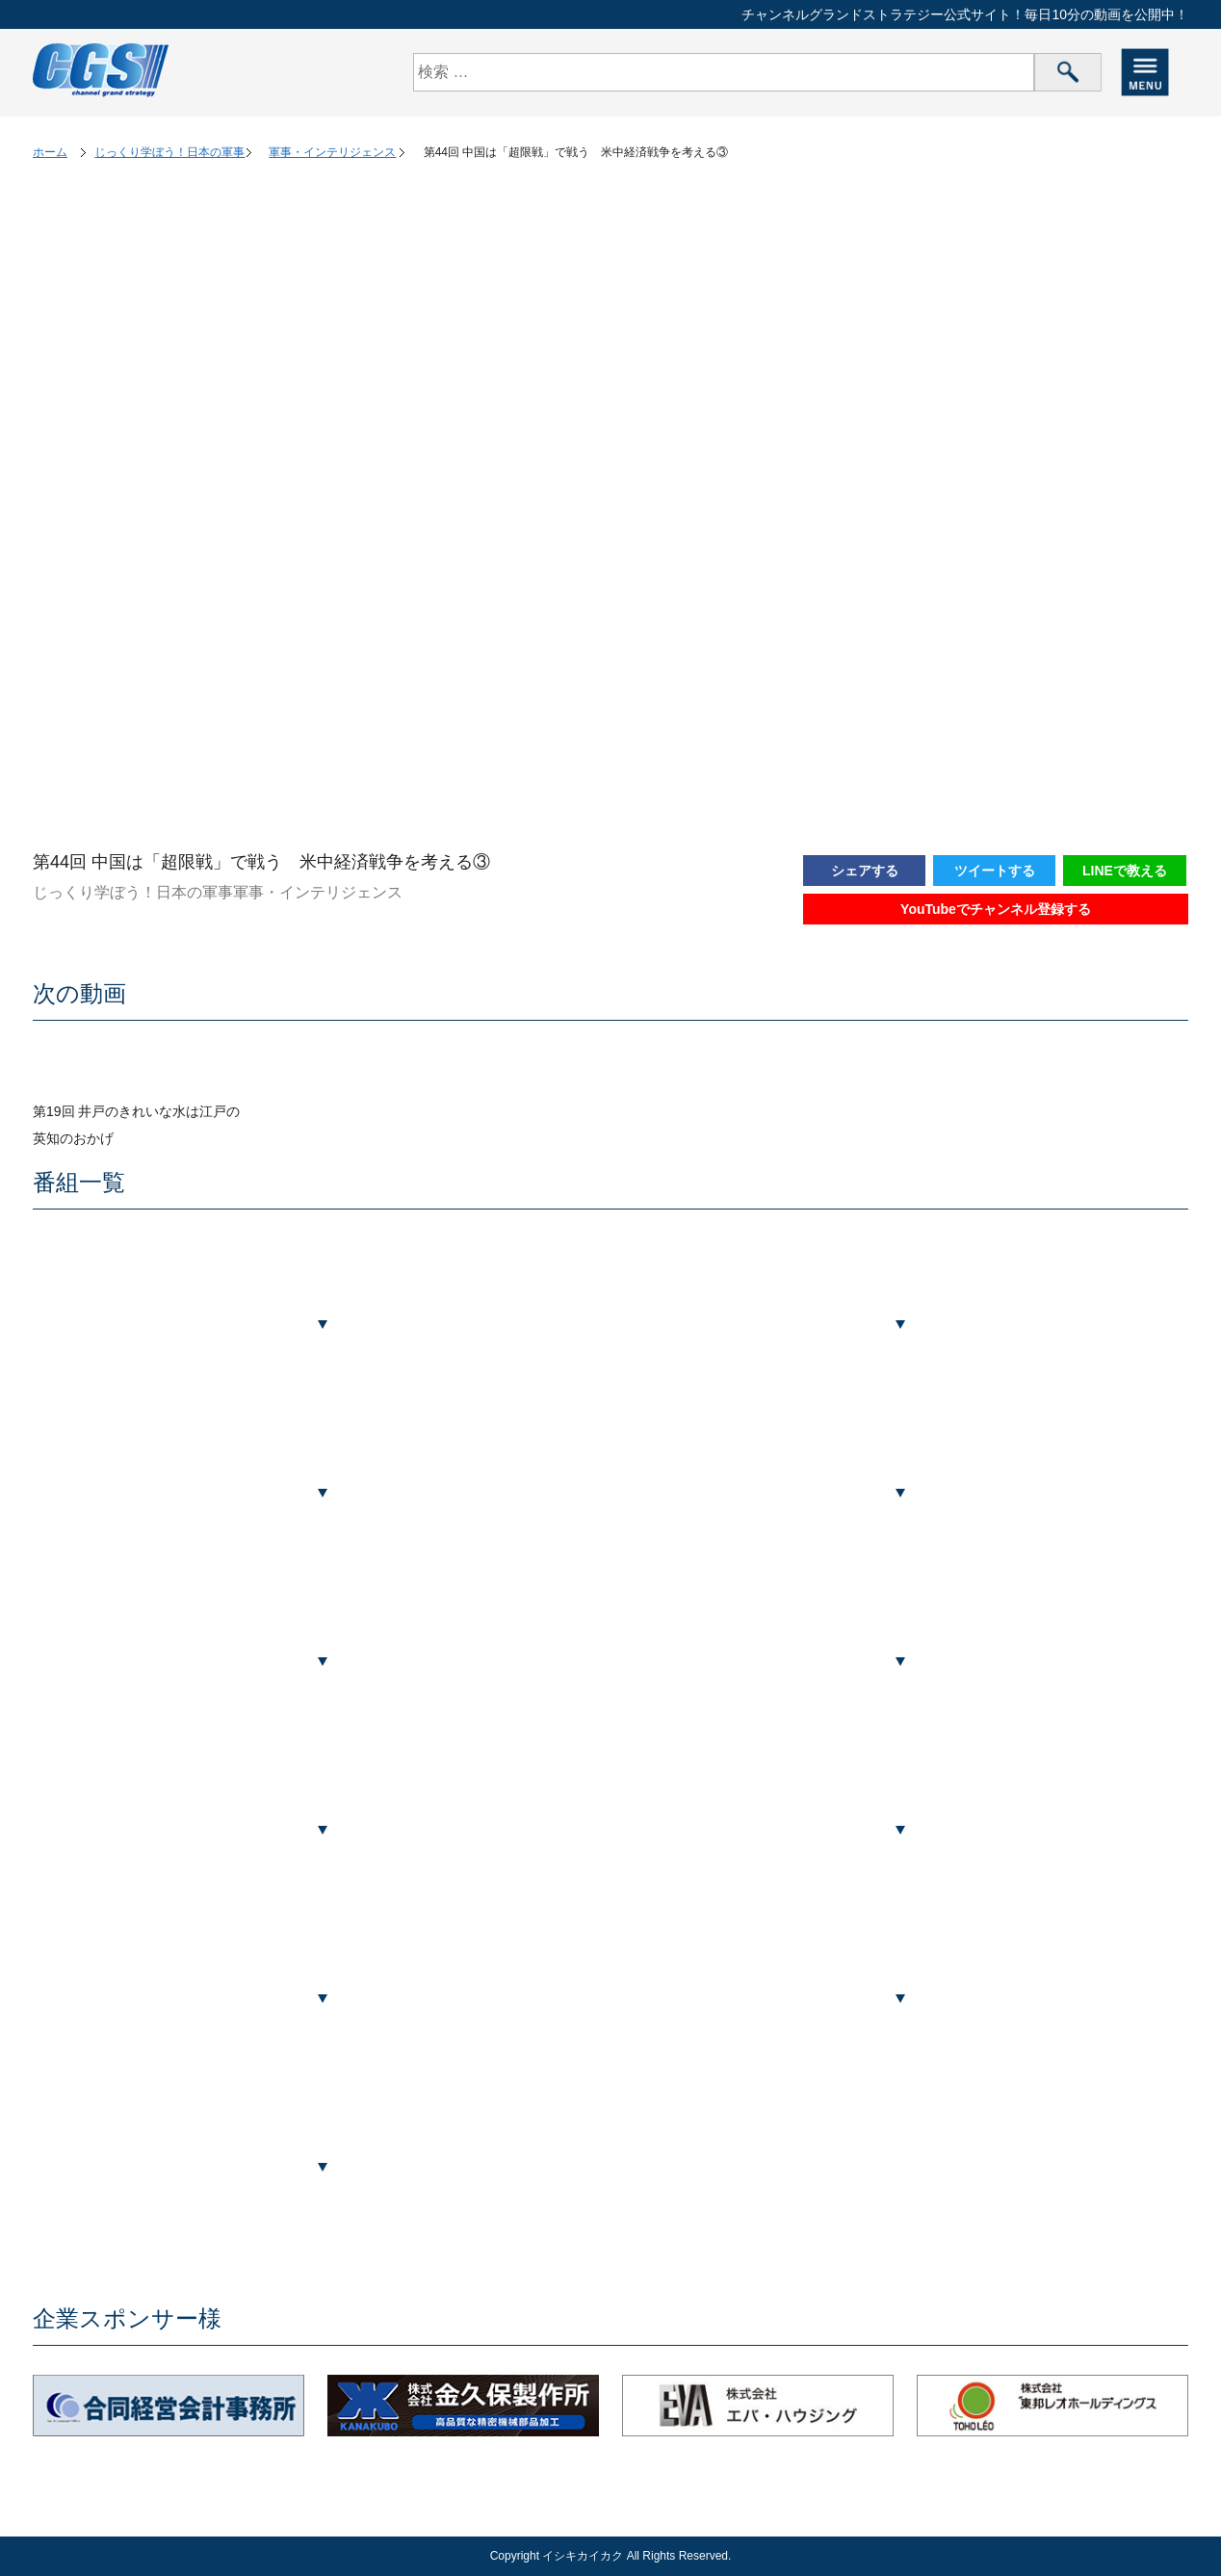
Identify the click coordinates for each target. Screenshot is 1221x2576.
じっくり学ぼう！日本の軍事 (169, 152)
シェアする (864, 870)
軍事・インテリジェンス (332, 152)
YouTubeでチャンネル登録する (995, 909)
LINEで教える (1124, 870)
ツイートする (994, 870)
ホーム (50, 152)
